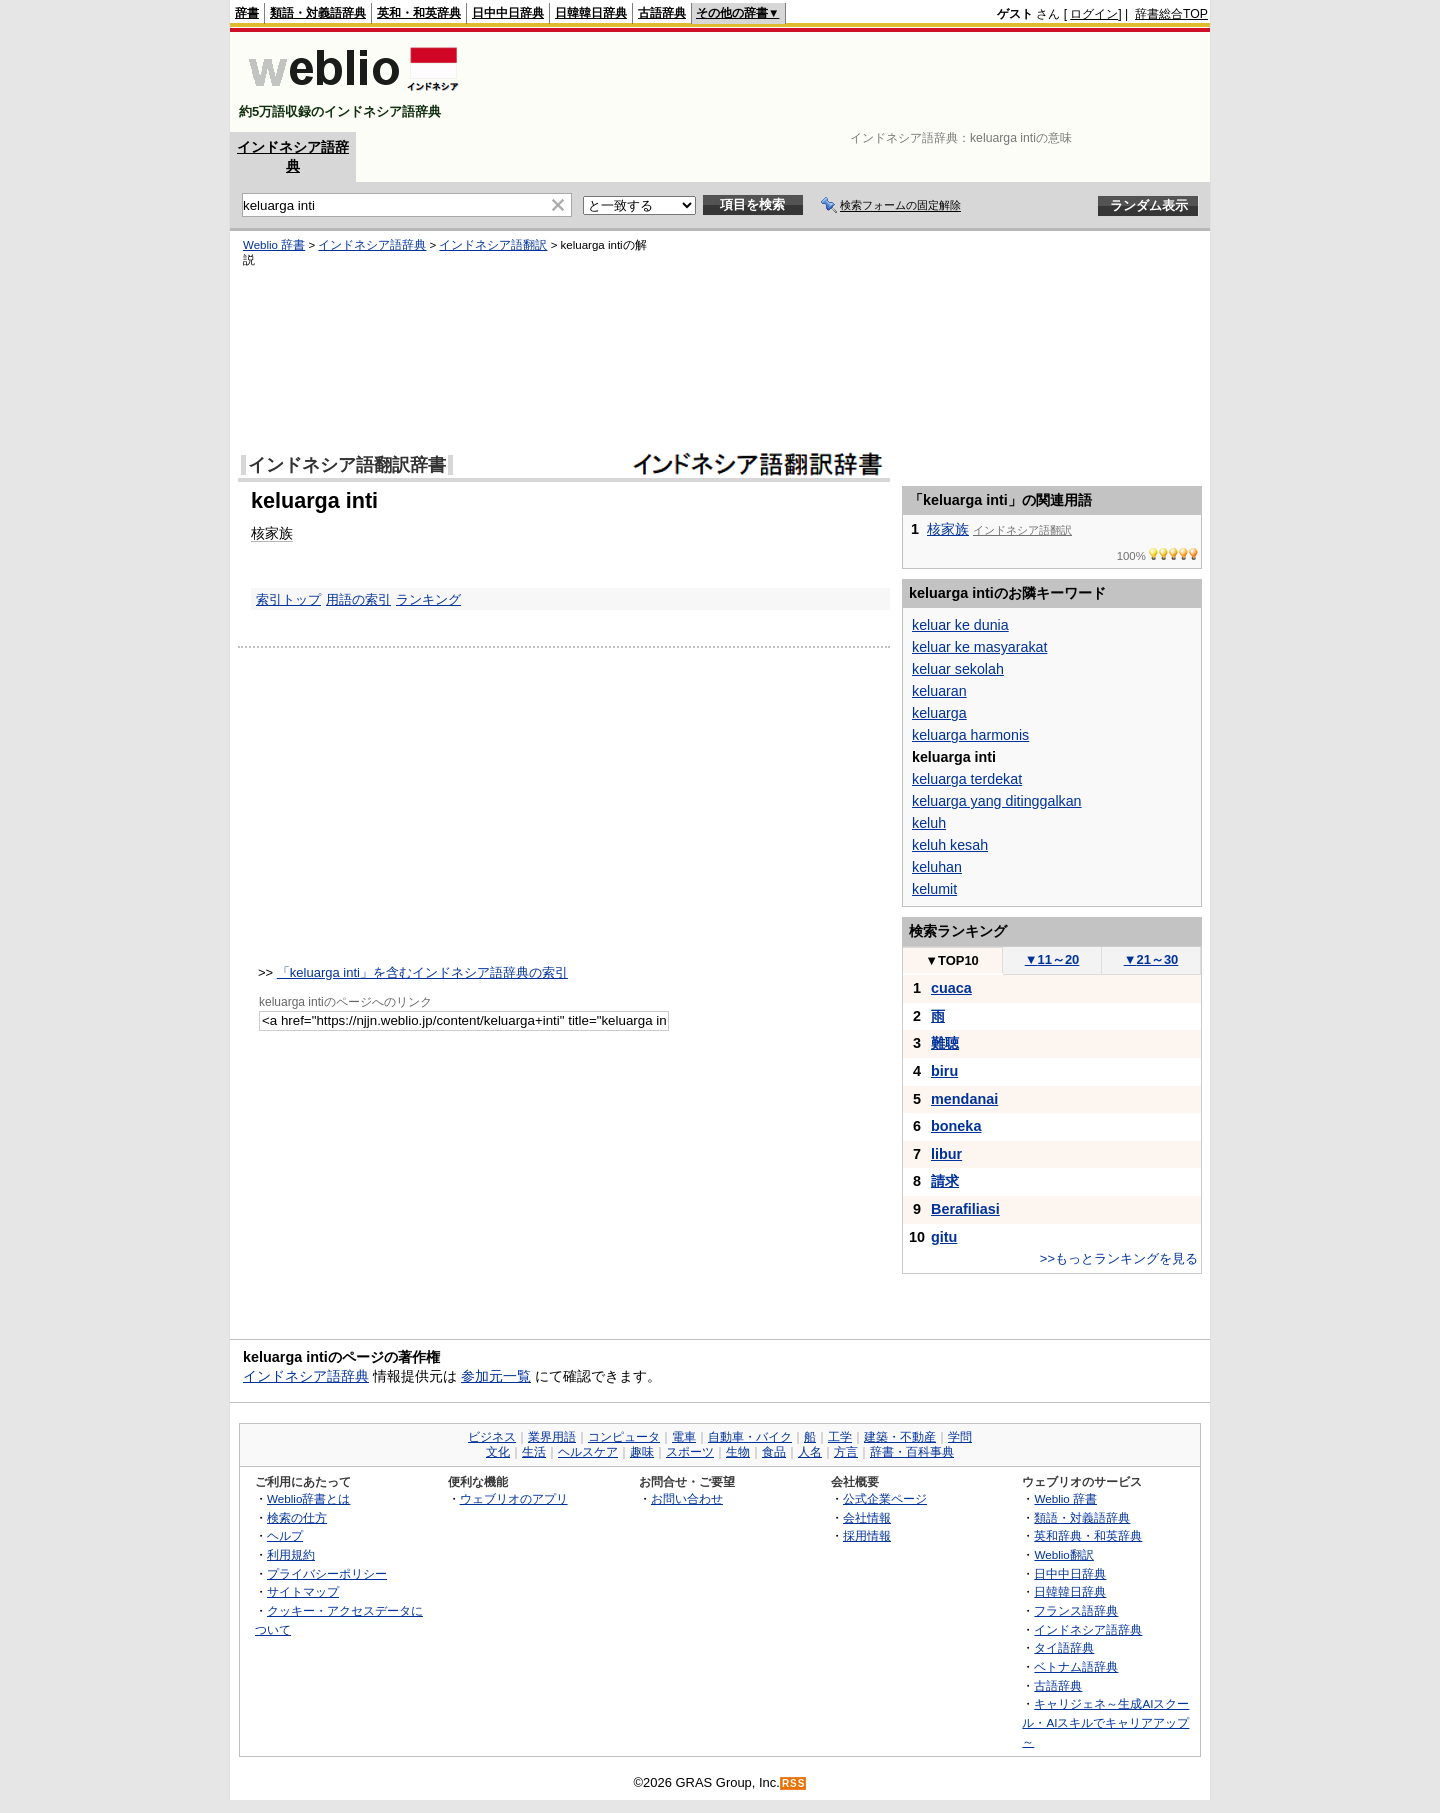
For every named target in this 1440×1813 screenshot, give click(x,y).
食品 (774, 1452)
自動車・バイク (750, 1437)
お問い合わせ (687, 1498)
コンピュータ (624, 1437)
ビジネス (492, 1437)
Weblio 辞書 (274, 245)
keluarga (939, 713)
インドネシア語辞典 (372, 245)
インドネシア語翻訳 (493, 245)
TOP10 (952, 960)
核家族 (272, 533)
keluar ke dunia (960, 625)
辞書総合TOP (1171, 14)
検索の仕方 (297, 1517)
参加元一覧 (496, 1376)
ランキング (428, 599)
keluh (929, 823)
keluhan (937, 867)
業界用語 (552, 1437)
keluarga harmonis (970, 735)
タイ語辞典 (1064, 1647)
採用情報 (867, 1535)
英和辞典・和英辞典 (1088, 1535)
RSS (794, 1783)
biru (944, 1071)
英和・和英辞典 (419, 13)
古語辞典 (662, 13)
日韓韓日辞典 (591, 13)
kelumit (934, 889)
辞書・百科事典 (912, 1452)
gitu (944, 1237)
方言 (846, 1452)
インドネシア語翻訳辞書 (347, 465)
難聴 (945, 1043)
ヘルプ (285, 1535)
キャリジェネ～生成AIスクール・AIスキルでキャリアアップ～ (1105, 1722)
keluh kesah (950, 845)
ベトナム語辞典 (1076, 1666)
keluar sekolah (958, 669)
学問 (960, 1437)
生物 (738, 1452)
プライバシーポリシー (327, 1573)
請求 (945, 1181)
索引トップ (288, 599)
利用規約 (291, 1554)
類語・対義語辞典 (318, 13)
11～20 (1052, 959)
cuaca (951, 988)
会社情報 (867, 1517)
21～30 (1151, 959)
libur (946, 1154)
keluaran (939, 691)
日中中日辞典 (508, 13)
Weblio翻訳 (1063, 1554)
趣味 (642, 1452)
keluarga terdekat (967, 779)
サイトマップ (303, 1591)
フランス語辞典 (1076, 1610)
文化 (498, 1452)
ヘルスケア (588, 1452)
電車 (684, 1437)
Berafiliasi (965, 1209)
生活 (534, 1452)
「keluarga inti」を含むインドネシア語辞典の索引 (422, 972)
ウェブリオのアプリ (514, 1498)
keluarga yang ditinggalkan (997, 801)
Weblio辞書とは (308, 1498)
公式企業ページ (885, 1498)
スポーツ (690, 1452)
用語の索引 (358, 599)
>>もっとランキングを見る (1119, 1258)
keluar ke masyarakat (979, 647)
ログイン (1094, 14)
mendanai (964, 1099)
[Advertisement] (844, 82)
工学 (840, 1437)
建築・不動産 (900, 1437)
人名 (810, 1452)
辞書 (247, 13)
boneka (956, 1126)
